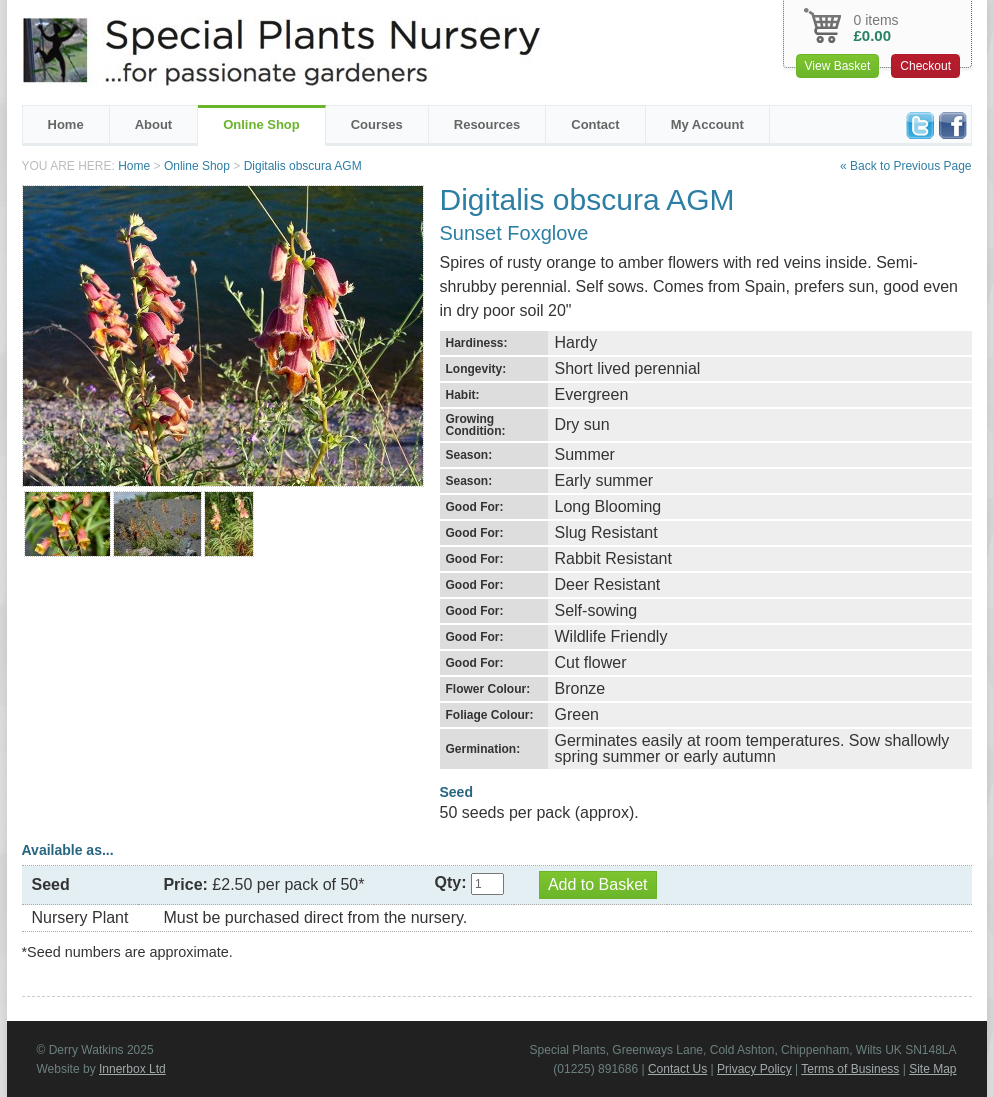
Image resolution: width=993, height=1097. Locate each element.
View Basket (838, 66)
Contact (595, 124)
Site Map (932, 1069)
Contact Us (677, 1069)
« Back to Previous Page (905, 166)
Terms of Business (850, 1069)
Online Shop (261, 124)
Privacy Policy (754, 1069)
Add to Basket (598, 884)
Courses (377, 124)
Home (66, 124)
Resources (487, 124)
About (154, 124)
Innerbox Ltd (132, 1069)
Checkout (925, 66)
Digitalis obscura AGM (303, 166)
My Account (707, 124)
